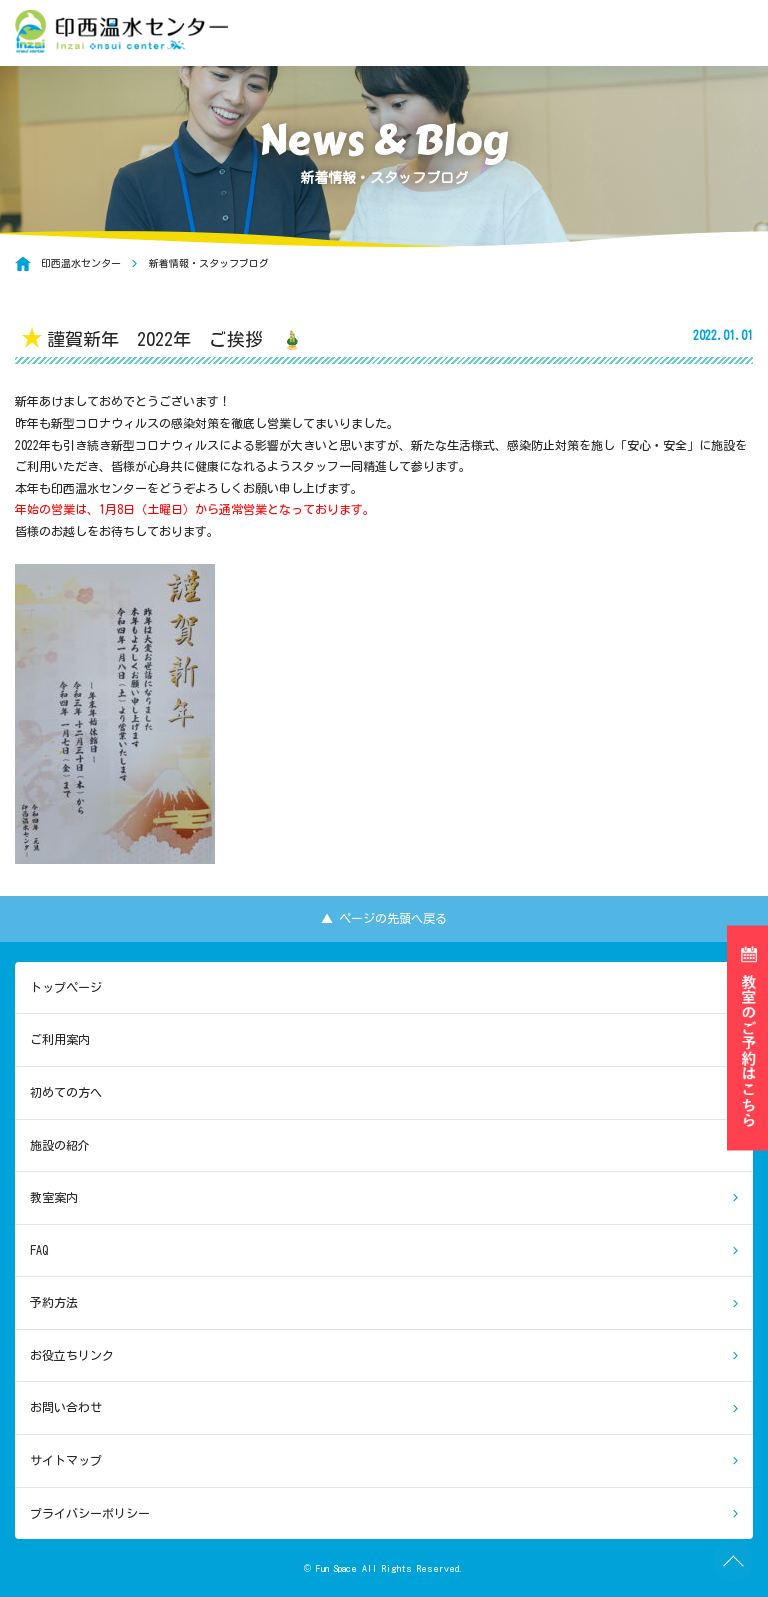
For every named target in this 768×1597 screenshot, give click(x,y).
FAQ (39, 1250)
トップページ (66, 987)
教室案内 (54, 1197)
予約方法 (54, 1302)
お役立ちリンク (72, 1355)
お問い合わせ (66, 1407)
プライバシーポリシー (90, 1513)
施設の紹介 (60, 1145)
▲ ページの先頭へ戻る (384, 918)
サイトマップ (66, 1460)
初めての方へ (66, 1092)
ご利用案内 (60, 1039)
